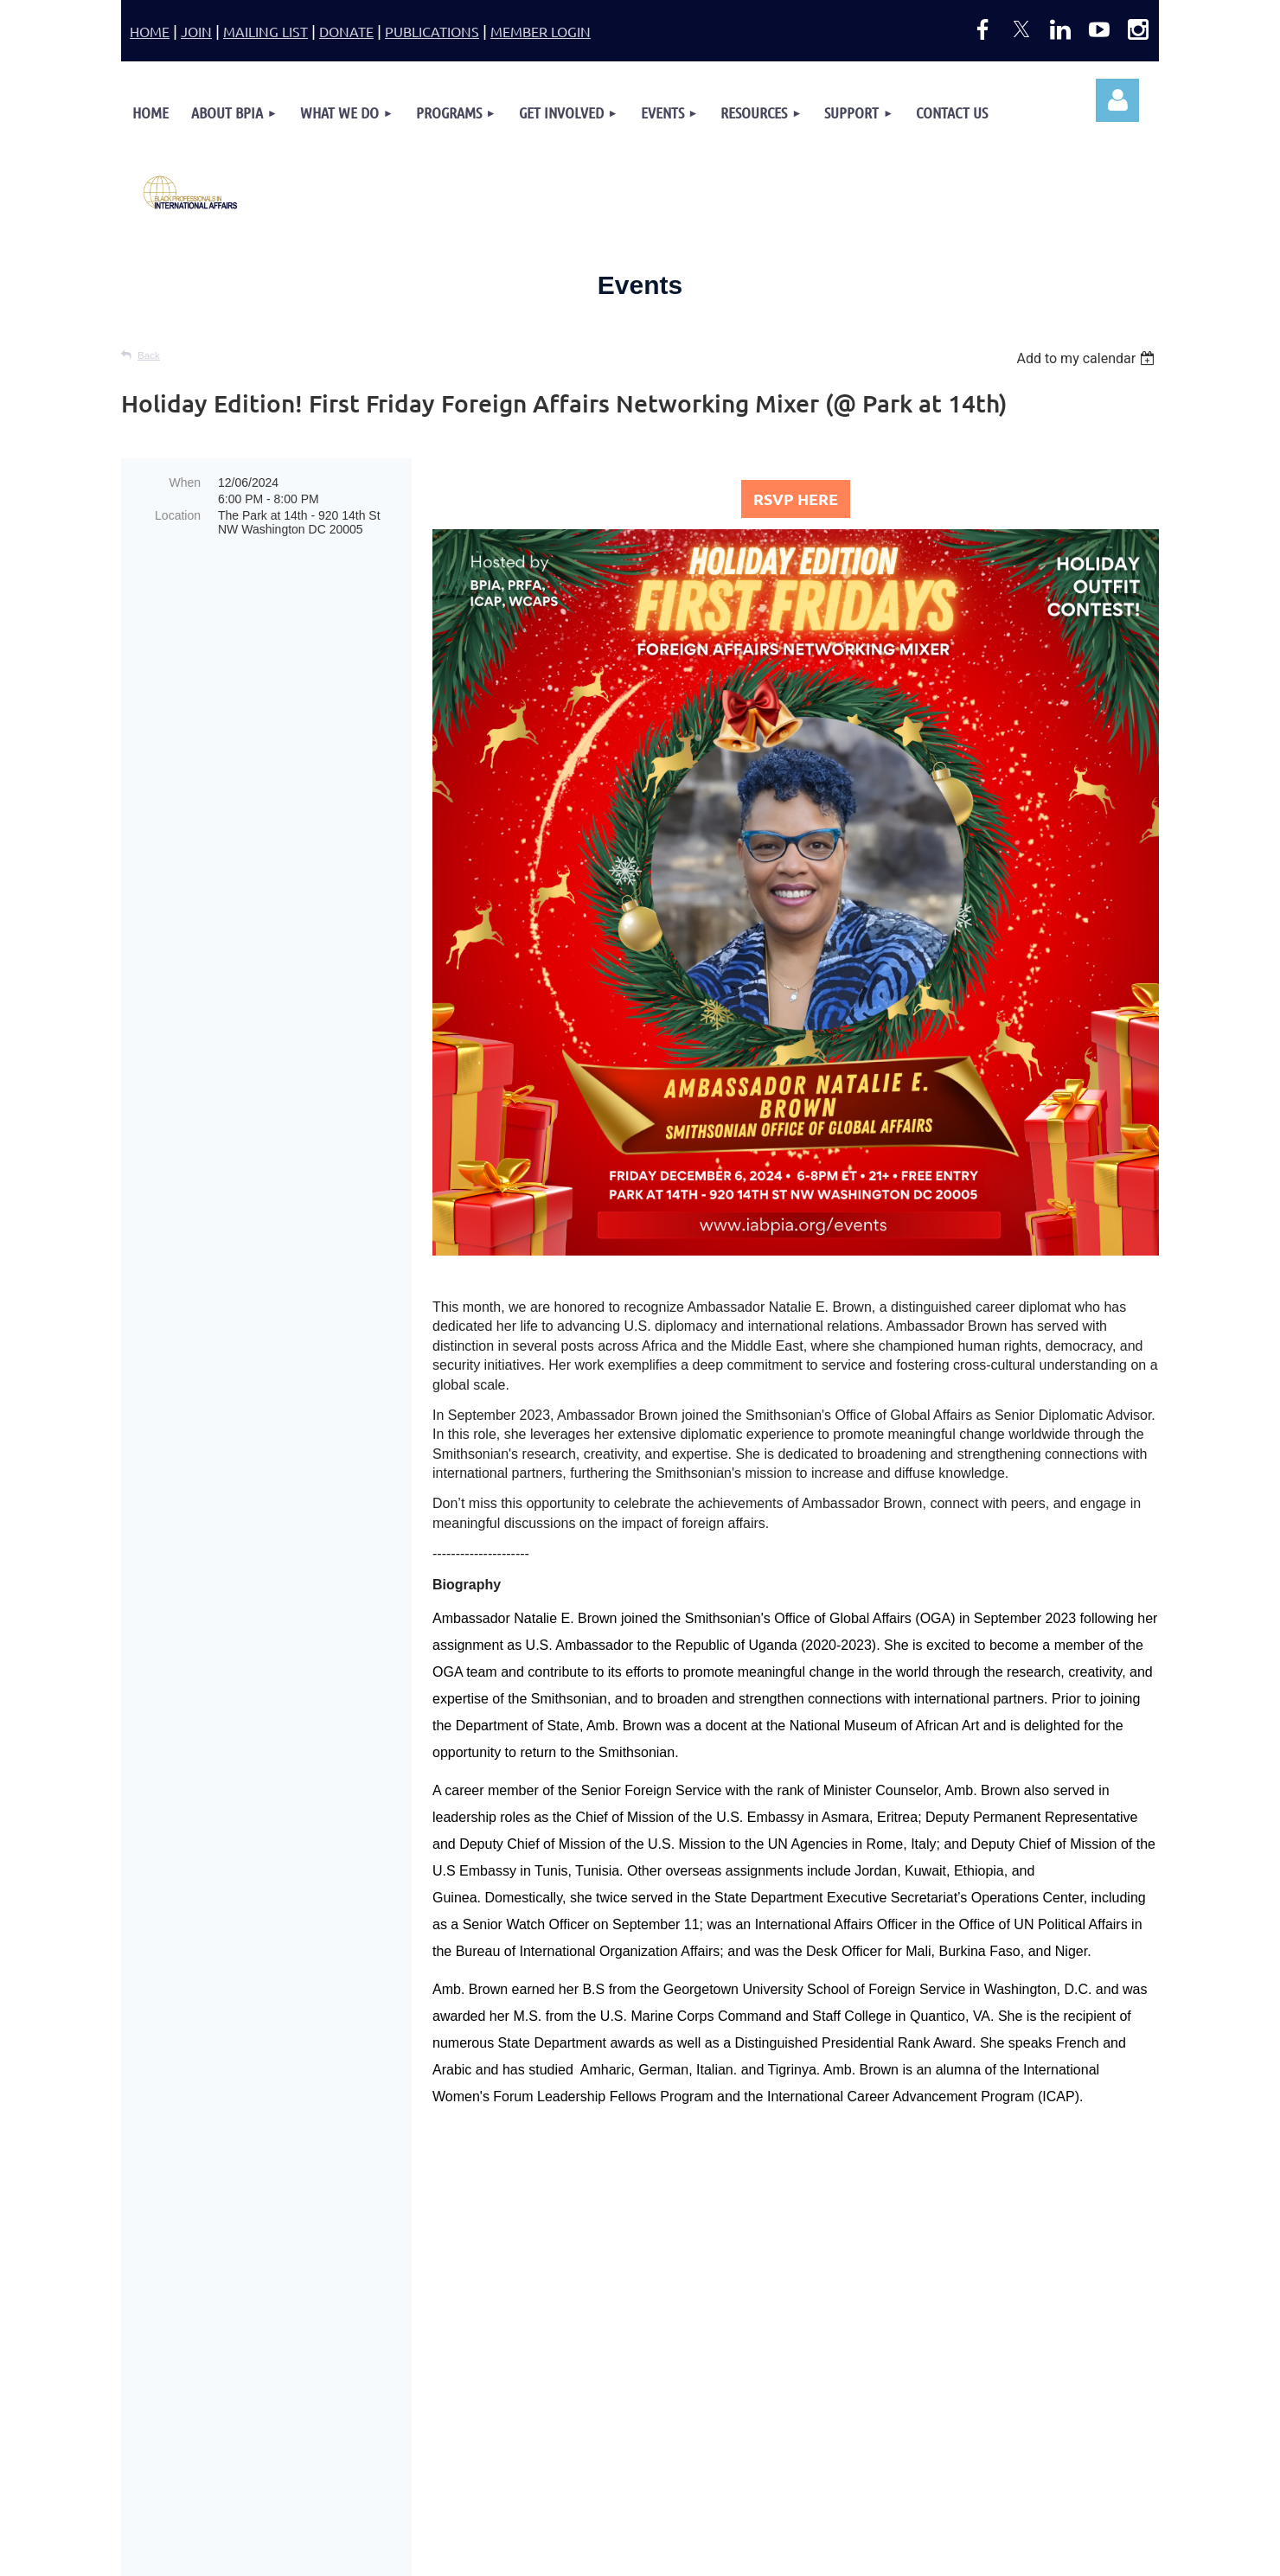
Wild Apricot (1005, 2554)
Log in (1117, 100)
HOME (150, 31)
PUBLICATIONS (432, 31)
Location (178, 515)
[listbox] (1087, 358)
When (185, 482)
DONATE (346, 31)
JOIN (196, 31)
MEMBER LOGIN (540, 31)
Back (149, 355)
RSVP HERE (795, 498)
